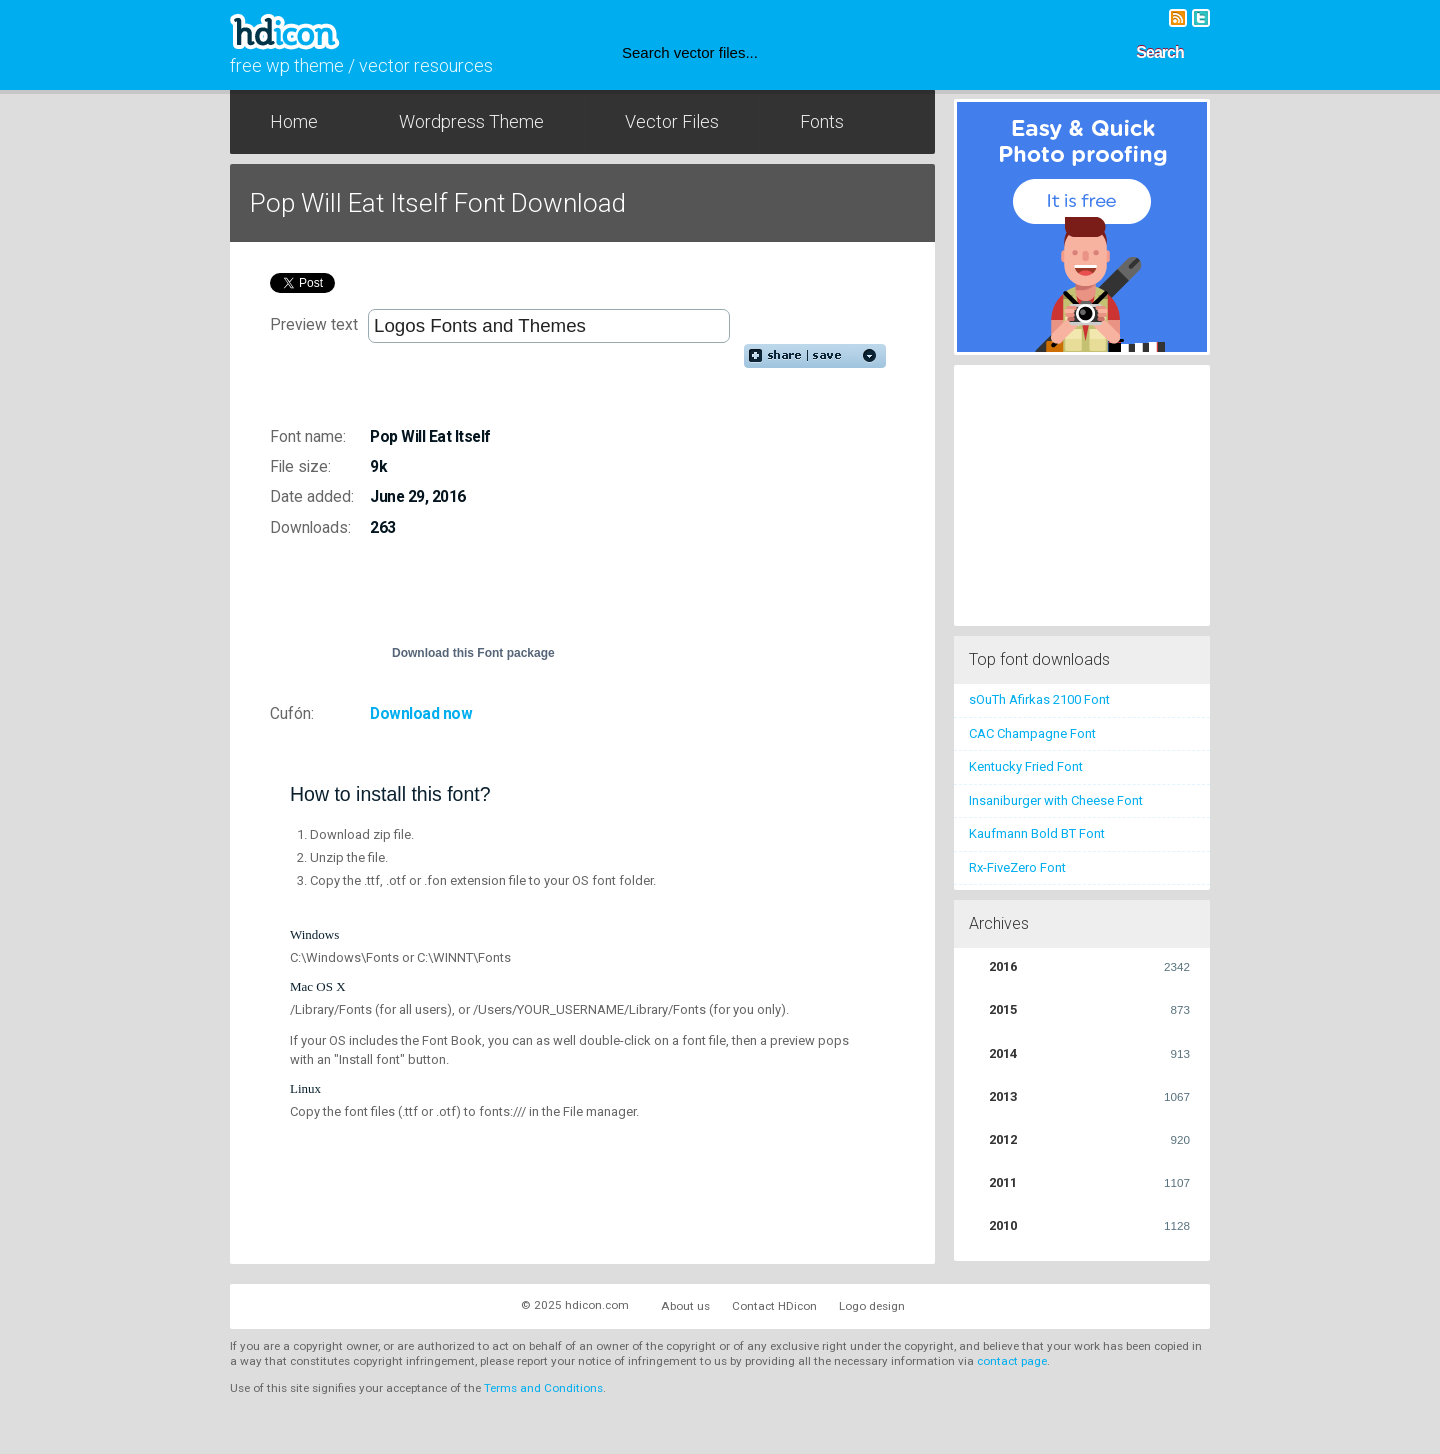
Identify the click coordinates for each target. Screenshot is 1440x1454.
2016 (1089, 967)
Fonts (822, 121)
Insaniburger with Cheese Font (1056, 800)
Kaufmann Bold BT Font (1037, 833)
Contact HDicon (774, 1306)
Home (294, 121)
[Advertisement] (604, 599)
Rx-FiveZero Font (1017, 867)
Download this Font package (473, 653)
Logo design (872, 1306)
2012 (1089, 1140)
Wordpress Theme (471, 121)
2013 (1089, 1097)
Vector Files (672, 121)
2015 (1089, 1010)
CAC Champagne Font (1032, 733)
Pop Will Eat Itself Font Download (438, 203)
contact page (1012, 1361)
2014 (1089, 1054)
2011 (1089, 1183)
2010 (1089, 1226)
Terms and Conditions (543, 1388)
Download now (421, 714)
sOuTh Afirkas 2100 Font (1039, 699)
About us (685, 1306)
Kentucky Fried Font (1026, 766)
